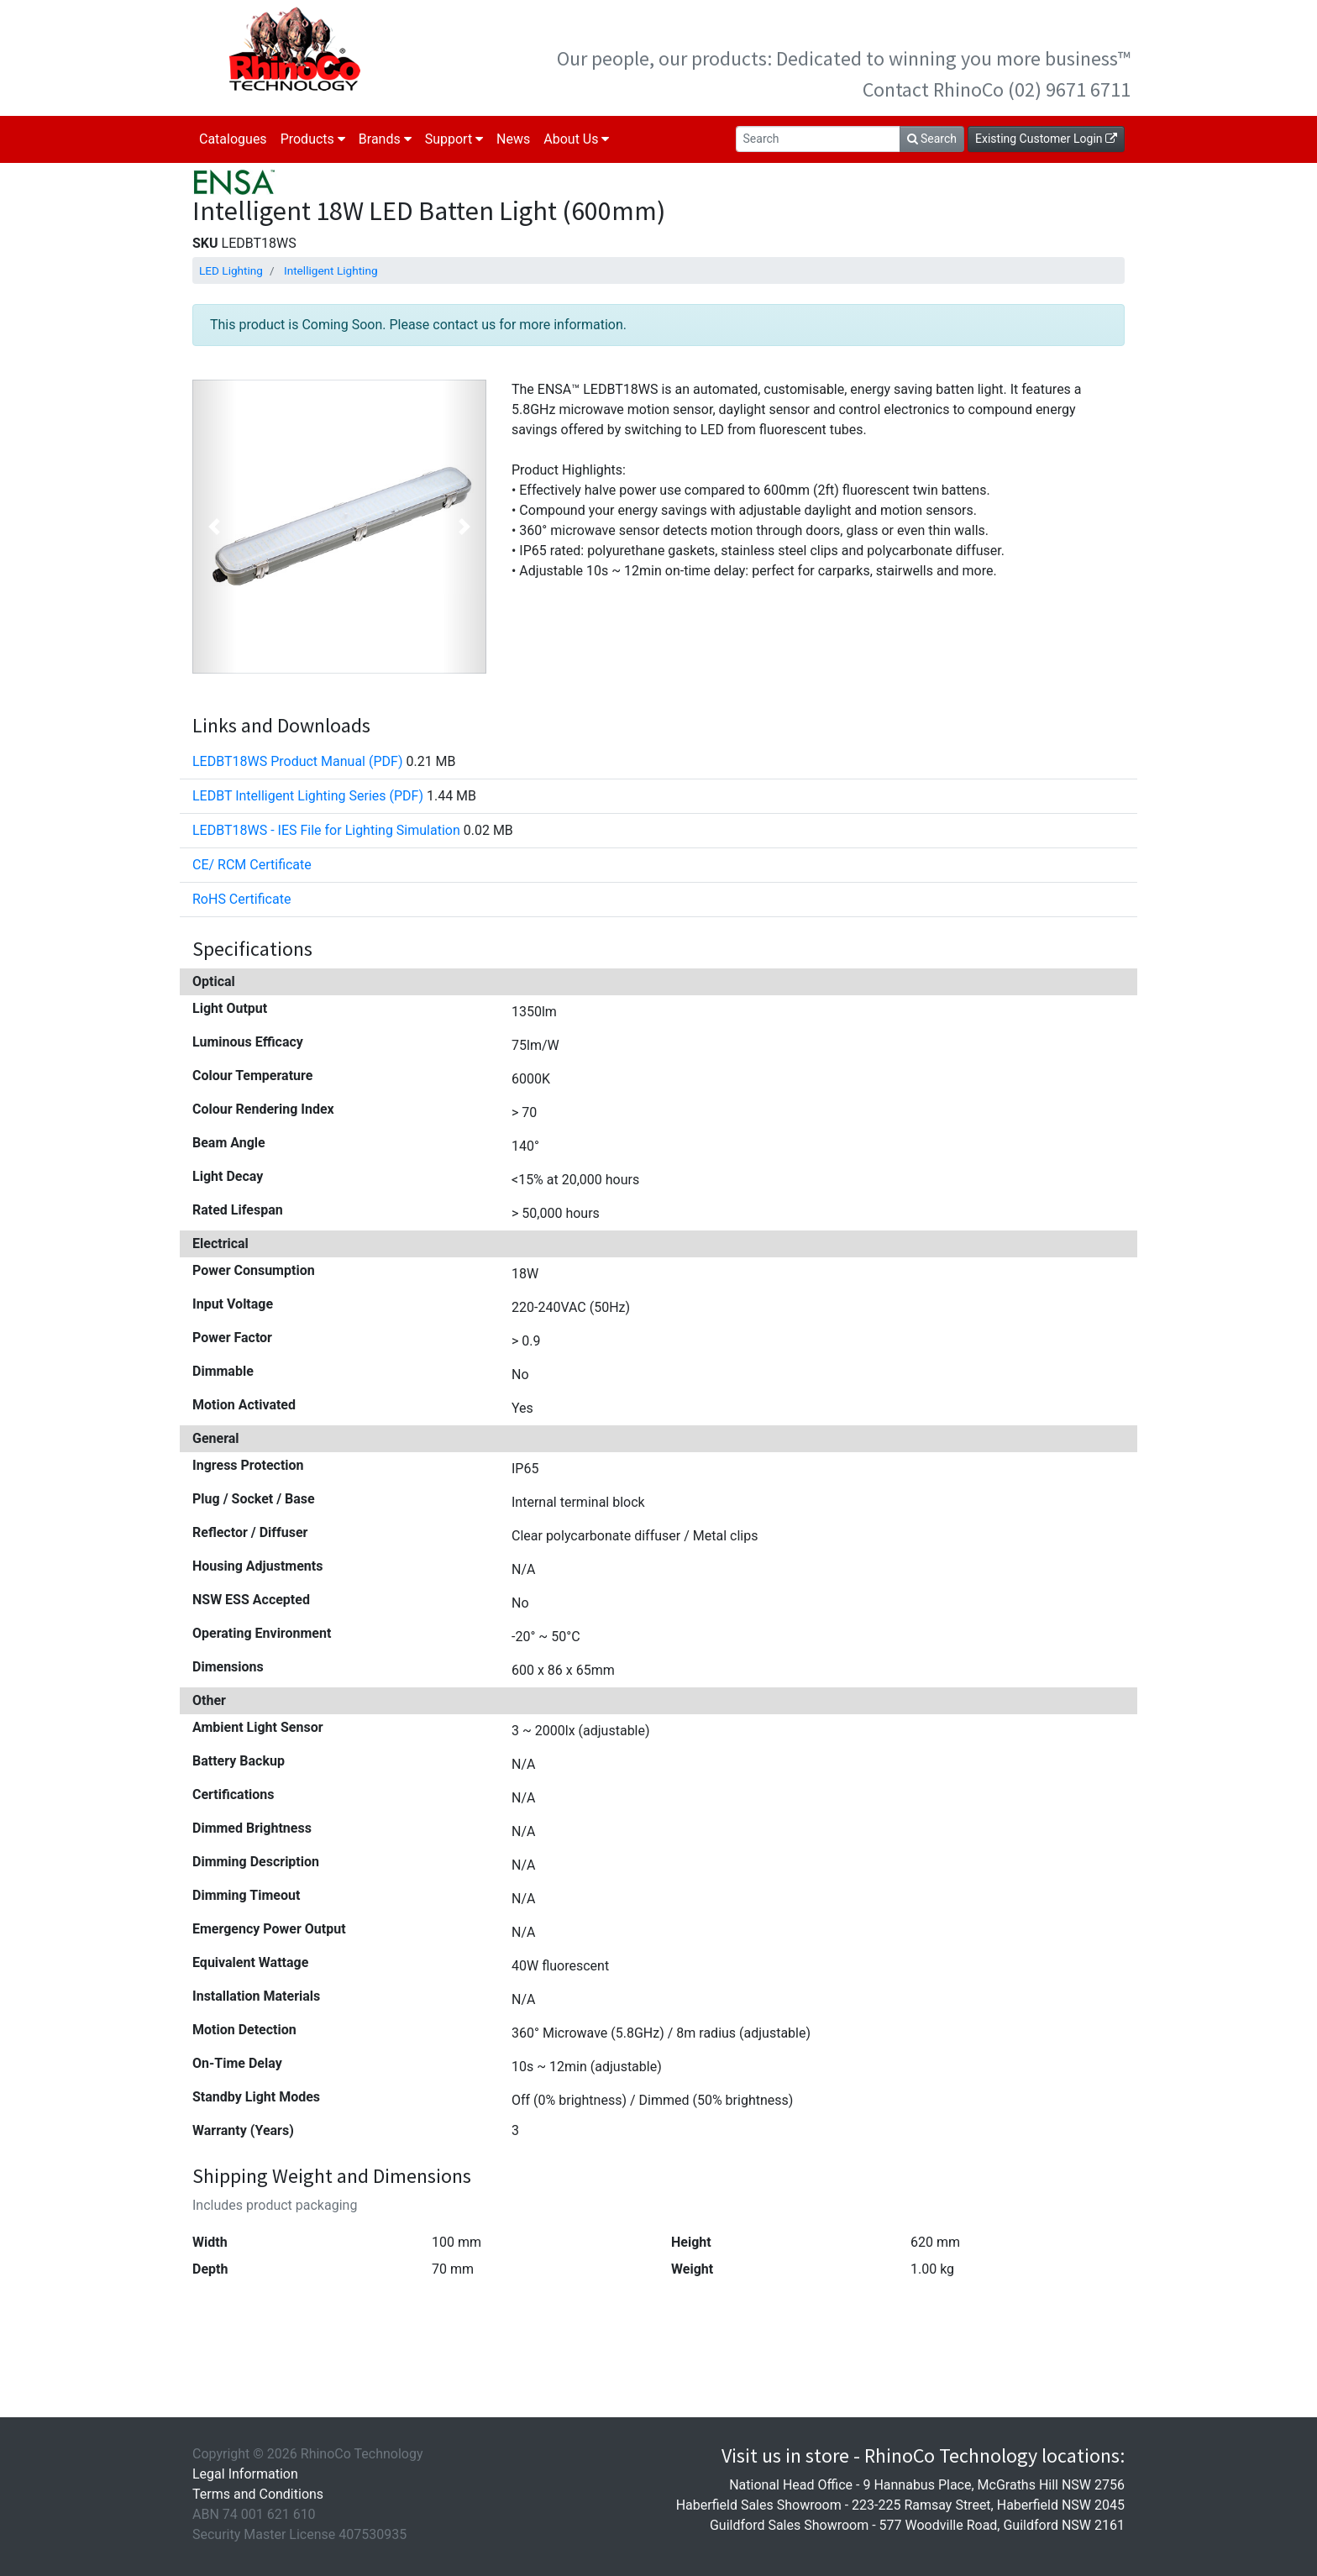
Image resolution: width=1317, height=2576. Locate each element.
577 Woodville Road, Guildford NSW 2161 (1002, 2525)
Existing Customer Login (1046, 138)
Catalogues (233, 139)
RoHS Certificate (241, 899)
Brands (385, 139)
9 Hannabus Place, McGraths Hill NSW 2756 (994, 2485)
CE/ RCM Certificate (252, 865)
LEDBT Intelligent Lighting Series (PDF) (307, 796)
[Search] (818, 139)
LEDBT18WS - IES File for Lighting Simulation (326, 830)
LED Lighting (231, 270)
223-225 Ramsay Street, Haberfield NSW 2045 (988, 2505)
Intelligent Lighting (331, 270)
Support (454, 139)
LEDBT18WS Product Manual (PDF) (297, 761)
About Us (576, 139)
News (513, 139)
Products (313, 139)
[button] (214, 527)
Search (932, 138)
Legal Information (245, 2474)
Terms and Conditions (257, 2494)
